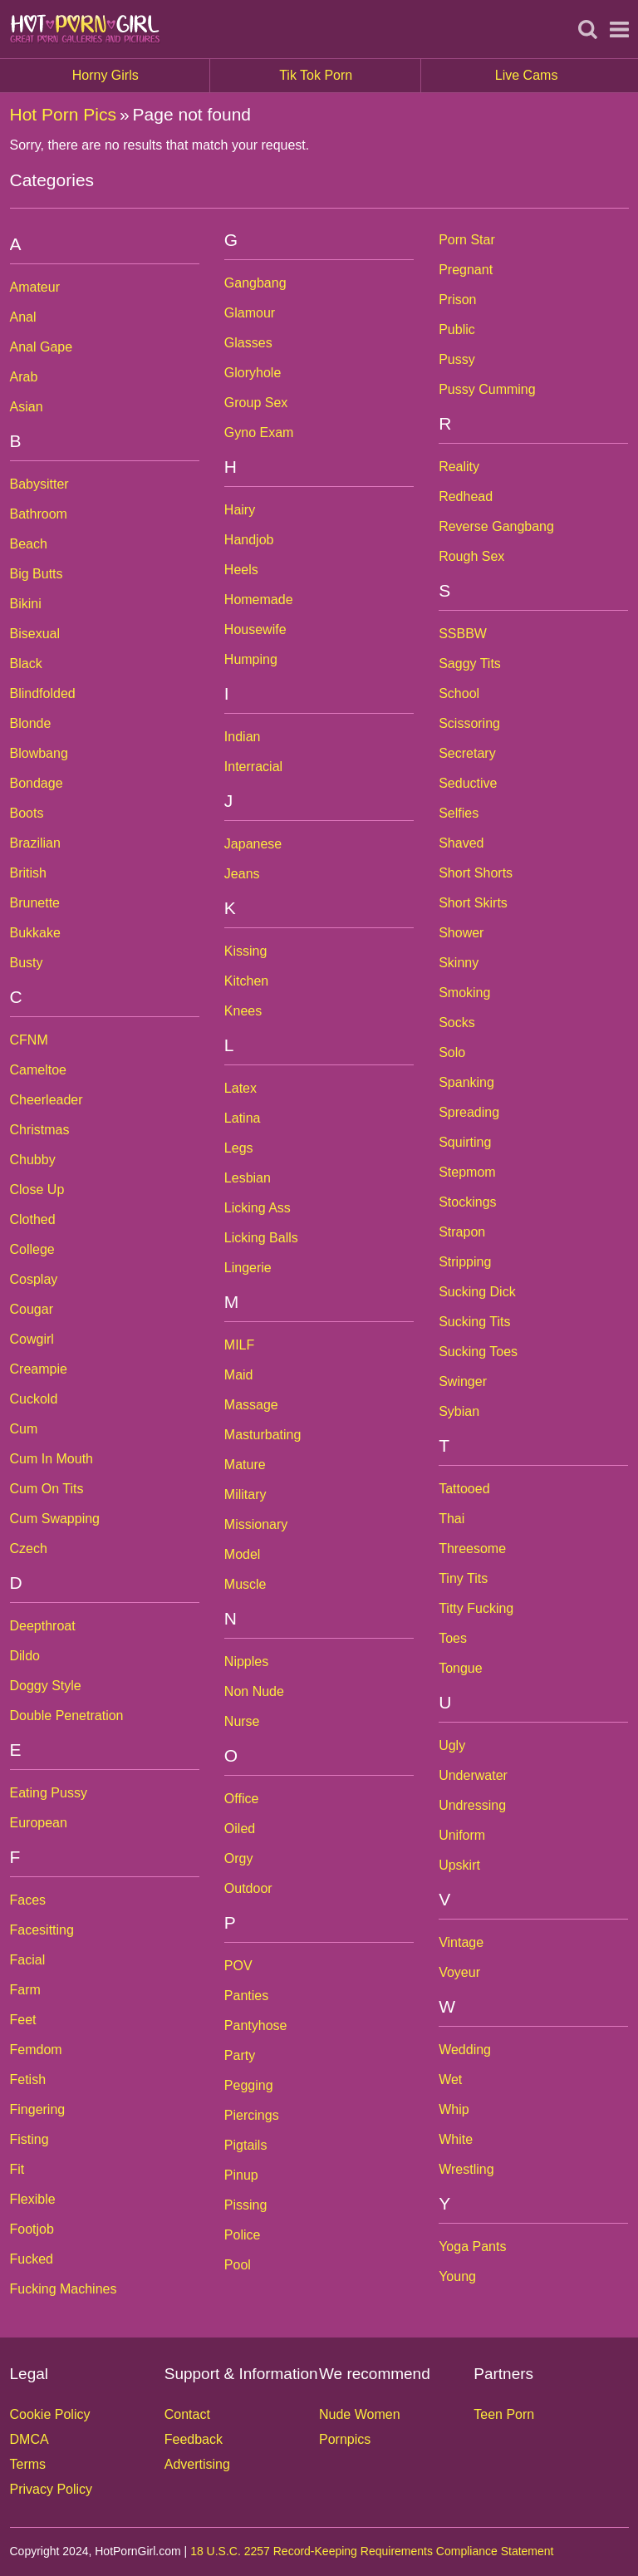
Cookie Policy (50, 2414)
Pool (237, 2265)
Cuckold (34, 1399)
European (38, 1823)
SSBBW (463, 634)
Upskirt (459, 1865)
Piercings (251, 2115)
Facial (28, 1960)
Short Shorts (476, 873)
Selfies (458, 813)
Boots (27, 813)
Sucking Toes (478, 1352)
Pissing (245, 2205)
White (456, 2139)
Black (26, 663)
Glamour (249, 313)
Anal (23, 317)
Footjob (32, 2229)
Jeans (242, 874)
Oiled (239, 1828)
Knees (243, 1011)
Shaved (461, 843)
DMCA (29, 2439)
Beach (28, 544)
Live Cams (526, 75)
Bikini (26, 604)
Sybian (459, 1411)
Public (457, 329)
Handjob (249, 540)
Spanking (466, 1082)
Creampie (38, 1369)
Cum (24, 1429)
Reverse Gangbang (496, 526)
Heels (241, 570)
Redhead (466, 496)
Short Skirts (473, 903)
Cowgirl (32, 1339)
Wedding (465, 2050)
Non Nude (254, 1691)
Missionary (255, 1524)
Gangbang (255, 283)
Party (239, 2055)
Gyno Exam (259, 432)
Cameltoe (38, 1070)
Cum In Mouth (51, 1459)
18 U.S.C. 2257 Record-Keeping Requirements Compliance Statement (371, 2551)
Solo (452, 1052)
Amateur (35, 287)
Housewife (255, 629)
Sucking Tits (474, 1322)
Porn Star (467, 240)
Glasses (248, 343)
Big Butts (36, 574)
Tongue (461, 1668)
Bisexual (35, 634)
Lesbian (247, 1178)
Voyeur (459, 1972)
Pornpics (345, 2439)
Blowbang (39, 753)
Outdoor (248, 1888)
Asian (26, 407)
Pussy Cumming (487, 389)
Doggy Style (45, 1686)
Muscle (245, 1584)
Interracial (253, 767)
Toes (453, 1638)
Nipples (246, 1661)
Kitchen (246, 981)
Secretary (467, 753)
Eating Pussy (48, 1793)
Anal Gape (41, 347)
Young (457, 2276)
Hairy (239, 510)
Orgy (238, 1858)
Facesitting (42, 1930)
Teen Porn (504, 2414)
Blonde (31, 723)
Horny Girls (141, 75)
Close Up (37, 1189)
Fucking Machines (63, 2289)
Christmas (40, 1130)
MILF (239, 1345)
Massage (251, 1405)
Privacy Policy (51, 2489)
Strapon (462, 1232)
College (32, 1249)
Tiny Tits (463, 1578)
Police (242, 2235)
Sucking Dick (477, 1292)
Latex (240, 1088)
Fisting (29, 2139)
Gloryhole (252, 373)
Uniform (462, 1835)
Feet (23, 2020)
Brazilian (35, 843)
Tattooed (464, 1489)
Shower (461, 933)
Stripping (465, 1262)
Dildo (25, 1656)
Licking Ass (257, 1208)
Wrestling (466, 2169)
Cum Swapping (55, 1519)
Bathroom (38, 514)
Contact (187, 2414)
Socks (457, 1022)
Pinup (241, 2175)
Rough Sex (471, 556)
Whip (454, 2109)
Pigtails (245, 2145)
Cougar (31, 1309)
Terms (28, 2464)
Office (241, 1799)
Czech (28, 1548)
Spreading (469, 1112)
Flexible (33, 2199)
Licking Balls (261, 1238)
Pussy (457, 359)
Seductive (468, 783)
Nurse (242, 1721)
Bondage (36, 783)
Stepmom (467, 1172)
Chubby (33, 1160)
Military (245, 1494)
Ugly (452, 1745)
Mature (245, 1465)
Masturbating (263, 1435)
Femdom (36, 2050)
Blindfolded (43, 693)
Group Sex (255, 403)
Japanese (253, 844)
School (459, 693)
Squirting (465, 1142)
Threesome (472, 1548)
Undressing (472, 1805)
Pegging (248, 2085)
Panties (246, 1996)
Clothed (33, 1219)
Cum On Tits (47, 1489)
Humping (250, 659)
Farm (25, 1990)
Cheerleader (46, 1100)
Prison (457, 300)
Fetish (28, 2079)
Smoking (464, 993)
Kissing (245, 951)
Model (242, 1554)
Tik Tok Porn (350, 75)
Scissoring (469, 723)
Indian (242, 737)
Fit (17, 2169)
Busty (26, 963)
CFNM (29, 1040)
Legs (238, 1148)
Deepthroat (43, 1626)
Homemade (258, 599)
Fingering (38, 2109)
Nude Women (359, 2414)
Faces (28, 1900)
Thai (451, 1519)
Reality (459, 467)
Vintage (461, 1942)
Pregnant (466, 270)
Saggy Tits (470, 663)
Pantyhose (255, 2025)
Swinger (463, 1381)
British (28, 873)
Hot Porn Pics (63, 114)
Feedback (193, 2439)
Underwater (473, 1775)
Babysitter (39, 484)
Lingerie (248, 1268)
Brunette (35, 903)
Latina (242, 1118)
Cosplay (34, 1279)
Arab (24, 377)
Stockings (467, 1202)
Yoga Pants (472, 2246)
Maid (238, 1375)
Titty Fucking (476, 1608)
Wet (450, 2079)
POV (238, 1966)
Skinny (458, 963)
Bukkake (35, 933)
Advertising (197, 2464)
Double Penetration (67, 1715)
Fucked (31, 2259)
